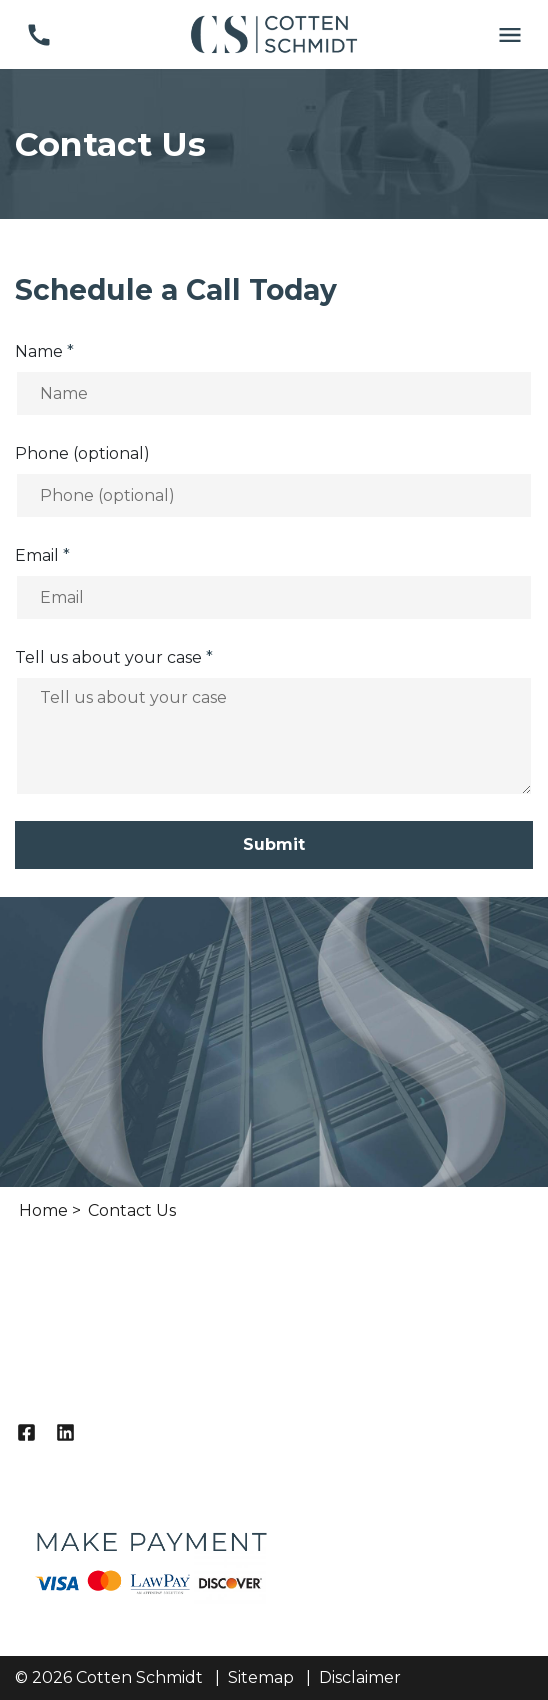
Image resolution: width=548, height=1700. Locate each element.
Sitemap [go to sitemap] (261, 1677)
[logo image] (150, 1552)
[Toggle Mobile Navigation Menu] (509, 34)
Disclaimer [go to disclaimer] (360, 1677)
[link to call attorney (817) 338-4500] (38, 34)
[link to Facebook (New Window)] (26, 1432)
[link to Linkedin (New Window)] (65, 1432)
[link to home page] (274, 33)
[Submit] (274, 845)
